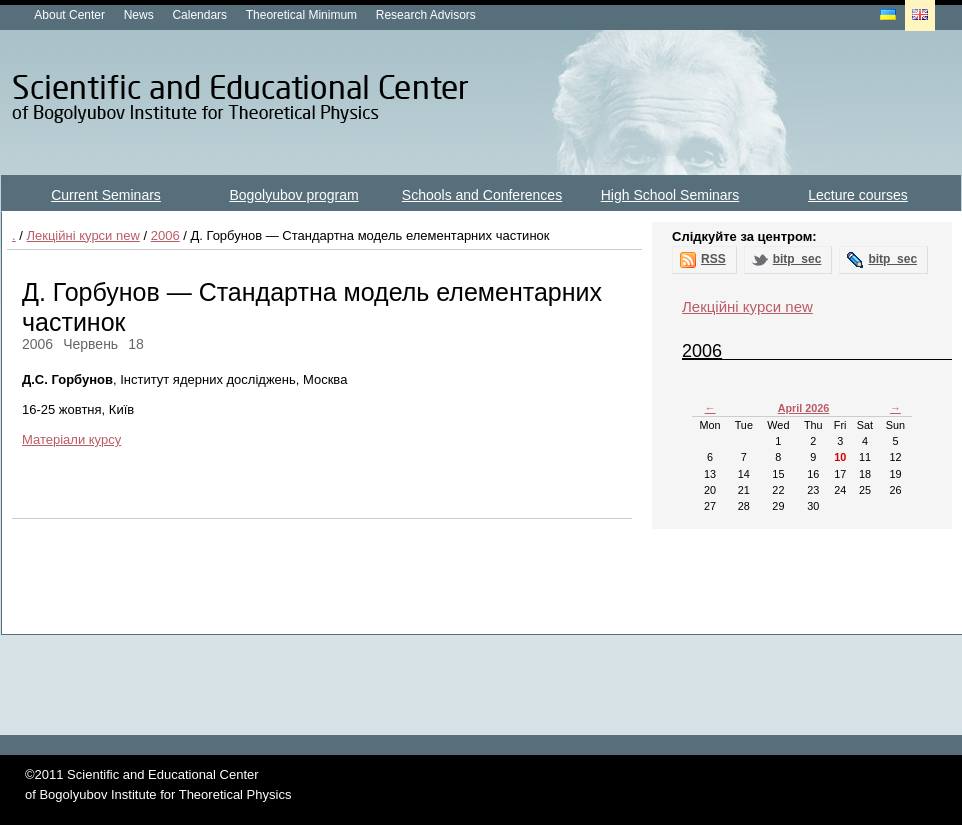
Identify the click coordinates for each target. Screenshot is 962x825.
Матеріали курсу (71, 439)
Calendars (199, 15)
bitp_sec (797, 259)
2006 (165, 235)
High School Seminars (670, 195)
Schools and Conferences (482, 195)
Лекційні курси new (82, 235)
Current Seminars (106, 195)
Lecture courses (858, 195)
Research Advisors (426, 15)
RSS (713, 259)
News (139, 15)
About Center (69, 15)
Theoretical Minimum (301, 15)
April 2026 (804, 408)
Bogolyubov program (293, 195)
